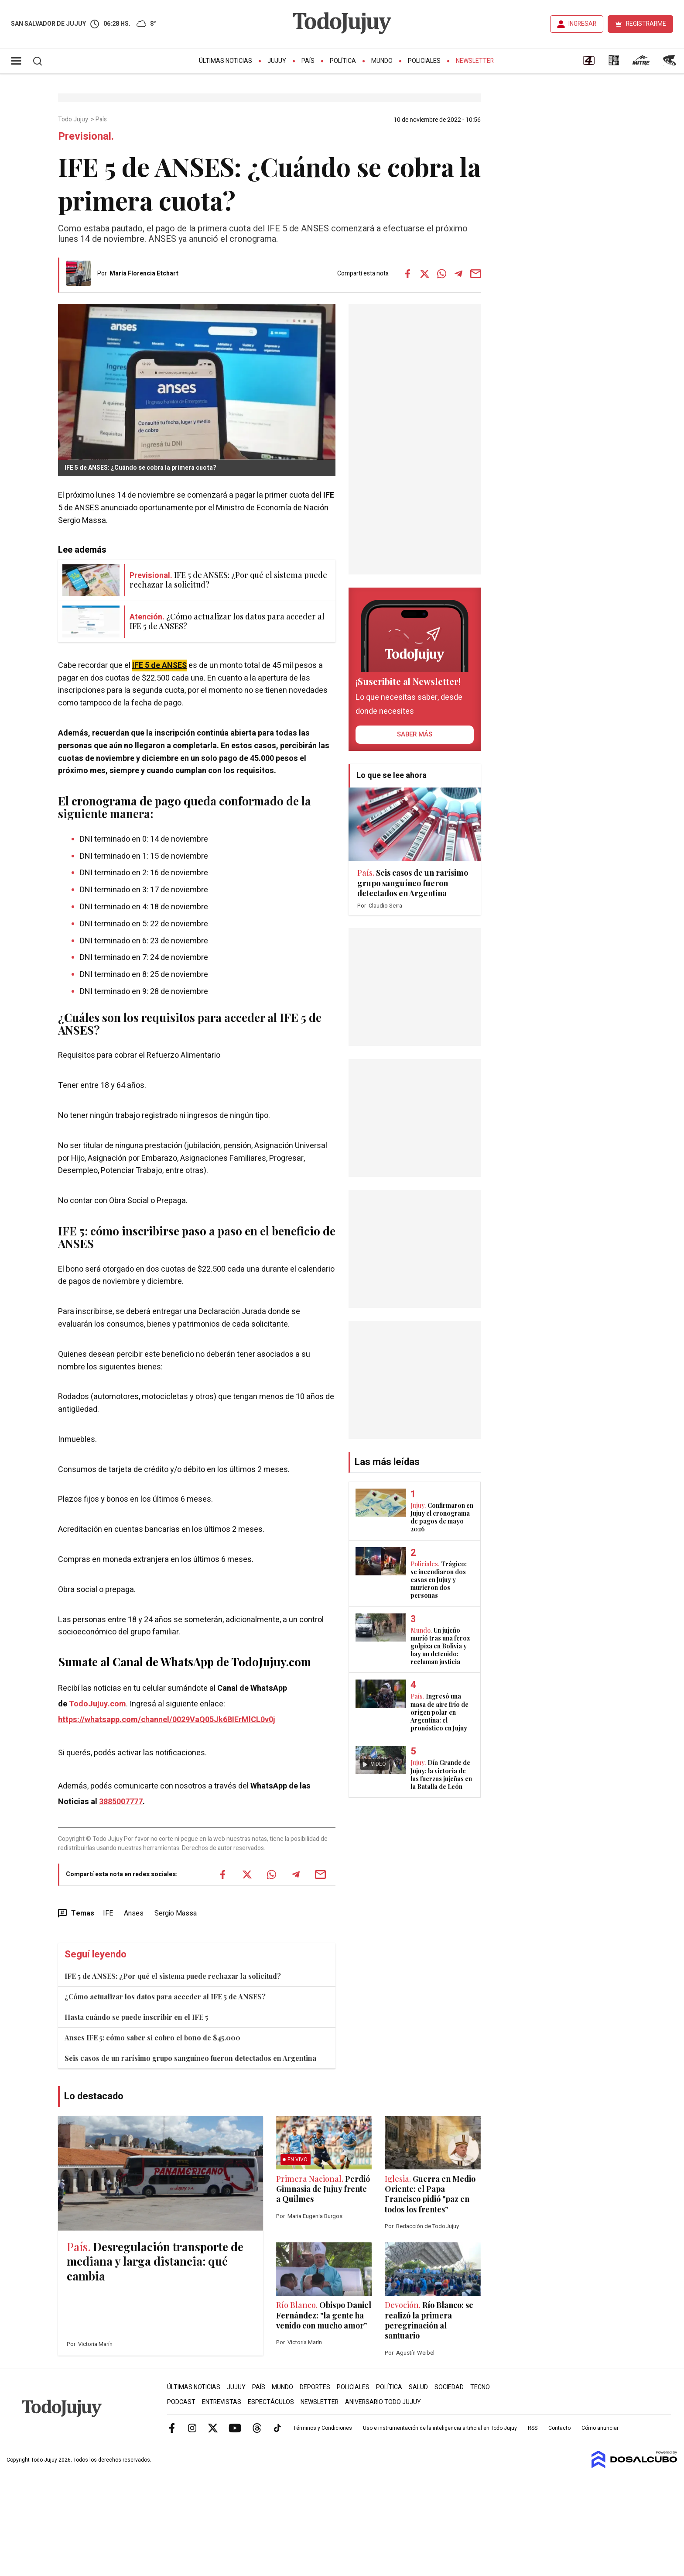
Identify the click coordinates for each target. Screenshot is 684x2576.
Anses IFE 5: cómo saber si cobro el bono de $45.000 (152, 2037)
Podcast (181, 2402)
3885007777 (121, 1802)
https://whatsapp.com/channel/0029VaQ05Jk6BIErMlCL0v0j (166, 1720)
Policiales (424, 60)
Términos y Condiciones (322, 2428)
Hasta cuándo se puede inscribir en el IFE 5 (136, 2017)
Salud (418, 2387)
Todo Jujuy (73, 119)
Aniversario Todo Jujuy (383, 2402)
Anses (134, 1913)
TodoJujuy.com (97, 1704)
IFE (108, 1913)
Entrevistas (221, 2402)
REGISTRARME (646, 23)
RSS (532, 2428)
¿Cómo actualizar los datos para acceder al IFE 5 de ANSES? (165, 1996)
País (308, 60)
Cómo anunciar (600, 2428)
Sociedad (449, 2387)
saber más (414, 734)
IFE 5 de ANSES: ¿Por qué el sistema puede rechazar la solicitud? (173, 1976)
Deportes (315, 2387)
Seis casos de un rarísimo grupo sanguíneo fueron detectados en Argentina (190, 2058)
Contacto (559, 2428)
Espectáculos (271, 2402)
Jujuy (276, 60)
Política (343, 60)
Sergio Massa (175, 1913)
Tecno (480, 2387)
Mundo (382, 60)
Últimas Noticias (225, 60)
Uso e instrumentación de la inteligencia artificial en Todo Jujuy (440, 2428)
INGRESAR (582, 23)
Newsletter (475, 60)
